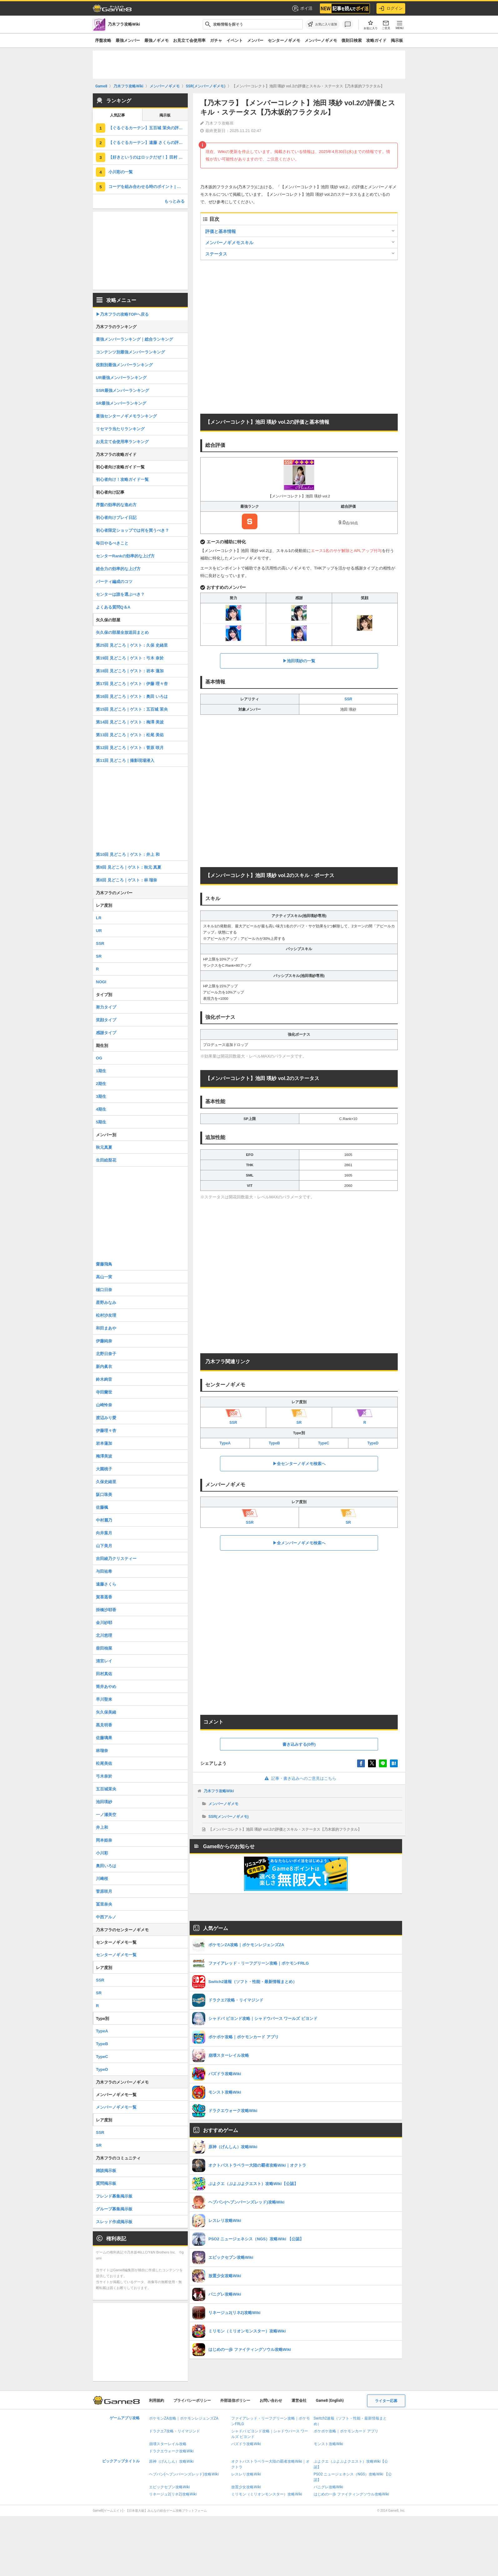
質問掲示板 (106, 2183)
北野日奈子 (106, 1353)
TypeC (323, 1443)
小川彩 (102, 1853)
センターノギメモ (284, 40)
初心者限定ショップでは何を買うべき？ (132, 530)
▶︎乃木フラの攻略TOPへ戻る (122, 314)
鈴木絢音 (104, 1379)
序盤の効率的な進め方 (116, 504)
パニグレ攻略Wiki (328, 2487)
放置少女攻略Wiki (246, 2487)
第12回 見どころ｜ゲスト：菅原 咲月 (130, 747)
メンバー (255, 40)
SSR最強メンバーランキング (122, 390)
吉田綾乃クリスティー (116, 1558)
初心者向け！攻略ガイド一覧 (122, 479)
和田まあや (106, 1328)
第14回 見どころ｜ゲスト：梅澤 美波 (130, 722)
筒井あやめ (106, 1686)
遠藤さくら (106, 1584)
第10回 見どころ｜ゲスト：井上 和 (128, 854)
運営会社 (298, 2400)
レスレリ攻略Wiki (246, 2474)
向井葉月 (104, 1533)
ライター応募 (386, 2401)
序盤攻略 (103, 40)
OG (99, 1058)
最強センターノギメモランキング (126, 416)
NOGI (101, 982)
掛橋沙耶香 (106, 1609)
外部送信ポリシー (235, 2400)
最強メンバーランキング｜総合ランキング (134, 339)
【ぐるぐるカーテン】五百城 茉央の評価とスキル (148, 128)
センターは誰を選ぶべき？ (120, 594)
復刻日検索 (351, 40)
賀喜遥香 (104, 1597)
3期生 (101, 1096)
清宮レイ (104, 1661)
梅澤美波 (104, 1456)
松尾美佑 (104, 1763)
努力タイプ (106, 1007)
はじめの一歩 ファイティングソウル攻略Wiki (351, 2494)
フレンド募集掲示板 (114, 2196)
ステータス (216, 253)
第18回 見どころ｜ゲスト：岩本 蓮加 (130, 671)
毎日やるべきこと (112, 543)
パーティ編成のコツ (114, 581)
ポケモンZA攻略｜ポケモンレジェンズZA (183, 2418)
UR (99, 930)
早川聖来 (104, 1699)
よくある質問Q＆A (113, 607)
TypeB (274, 1443)
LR (98, 917)
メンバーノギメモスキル (229, 242)
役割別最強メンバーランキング (124, 365)
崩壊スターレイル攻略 (168, 2444)
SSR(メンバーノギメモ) (228, 1816)
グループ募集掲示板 (114, 2209)
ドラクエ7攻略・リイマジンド (174, 2431)
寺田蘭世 (104, 1392)
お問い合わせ (271, 2400)
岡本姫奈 (104, 1840)
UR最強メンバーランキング (121, 377)
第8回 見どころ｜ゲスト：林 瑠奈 (126, 880)
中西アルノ (106, 1917)
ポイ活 (301, 8)
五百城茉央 (106, 1789)
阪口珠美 (104, 1494)
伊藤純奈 (104, 1341)
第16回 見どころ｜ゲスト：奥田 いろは (132, 696)
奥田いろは (106, 1865)
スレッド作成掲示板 (114, 2221)
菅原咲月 (104, 1891)
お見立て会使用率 (189, 40)
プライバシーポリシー (192, 2400)
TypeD (373, 1443)
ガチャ (216, 40)
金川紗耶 (104, 1622)
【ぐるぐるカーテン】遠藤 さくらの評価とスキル (148, 142)
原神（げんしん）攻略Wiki (171, 2461)
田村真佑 (104, 1673)
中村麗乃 (104, 1520)
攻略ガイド (376, 40)
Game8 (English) (330, 2400)
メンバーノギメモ (321, 40)
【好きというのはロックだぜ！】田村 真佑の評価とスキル (148, 157)
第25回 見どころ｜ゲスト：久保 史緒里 (132, 645)
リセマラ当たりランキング (120, 429)
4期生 (101, 1109)
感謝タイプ (106, 1032)
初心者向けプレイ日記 (116, 517)
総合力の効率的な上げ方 (118, 568)
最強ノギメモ (156, 40)
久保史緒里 (106, 1481)
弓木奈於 (104, 1776)
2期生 (101, 1083)
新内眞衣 (104, 1366)
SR (99, 956)
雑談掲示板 (106, 2170)
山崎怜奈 (104, 1405)
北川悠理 (104, 1635)
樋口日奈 (104, 1289)
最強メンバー (128, 40)
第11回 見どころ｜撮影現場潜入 (125, 760)
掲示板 (397, 40)
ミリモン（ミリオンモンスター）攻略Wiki (266, 2494)
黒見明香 (104, 1725)
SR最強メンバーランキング (121, 403)
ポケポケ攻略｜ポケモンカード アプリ (346, 2431)
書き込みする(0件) (299, 1744)
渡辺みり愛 (106, 1417)
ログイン (391, 8)
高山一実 (104, 1277)
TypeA (225, 1443)
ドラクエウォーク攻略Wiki (171, 2451)
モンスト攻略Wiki (328, 2444)
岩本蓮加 (104, 1443)
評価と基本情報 (220, 231)
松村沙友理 (106, 1315)
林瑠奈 (102, 1750)
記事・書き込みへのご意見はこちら (299, 1778)
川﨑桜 (102, 1878)
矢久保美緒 (106, 1712)
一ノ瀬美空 (106, 1814)
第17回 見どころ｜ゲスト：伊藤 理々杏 (132, 683)
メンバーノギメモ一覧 (116, 2107)
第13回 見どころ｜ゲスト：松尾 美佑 (130, 735)
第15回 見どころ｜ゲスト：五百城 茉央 (132, 709)
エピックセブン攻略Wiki (169, 2487)
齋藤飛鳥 (104, 1264)
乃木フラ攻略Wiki (219, 1791)
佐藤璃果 (104, 1737)
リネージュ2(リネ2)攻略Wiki (173, 2494)
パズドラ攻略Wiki (246, 2444)
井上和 (102, 1827)
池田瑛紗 (104, 1801)
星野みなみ (106, 1302)
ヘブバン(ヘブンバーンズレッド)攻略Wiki (184, 2474)
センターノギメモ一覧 (116, 1954)
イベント (235, 40)
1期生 (101, 1070)
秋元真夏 (104, 1147)
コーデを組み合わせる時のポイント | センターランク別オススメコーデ (148, 186)
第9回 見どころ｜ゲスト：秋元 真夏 (128, 867)
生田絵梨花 (106, 1160)
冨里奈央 (104, 1904)
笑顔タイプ (106, 1020)
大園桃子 (104, 1469)
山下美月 (104, 1545)
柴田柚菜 (104, 1648)
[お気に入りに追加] (322, 24)
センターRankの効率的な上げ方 (125, 556)
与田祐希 (104, 1571)
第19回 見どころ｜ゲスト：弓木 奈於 (130, 658)
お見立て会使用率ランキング (122, 441)
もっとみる (174, 201)
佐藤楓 (102, 1507)
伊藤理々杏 (106, 1430)
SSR (348, 699)
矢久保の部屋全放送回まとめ (122, 632)
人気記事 (117, 115)
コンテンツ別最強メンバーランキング (130, 352)
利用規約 (156, 2400)
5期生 (101, 1122)
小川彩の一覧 (120, 172)
